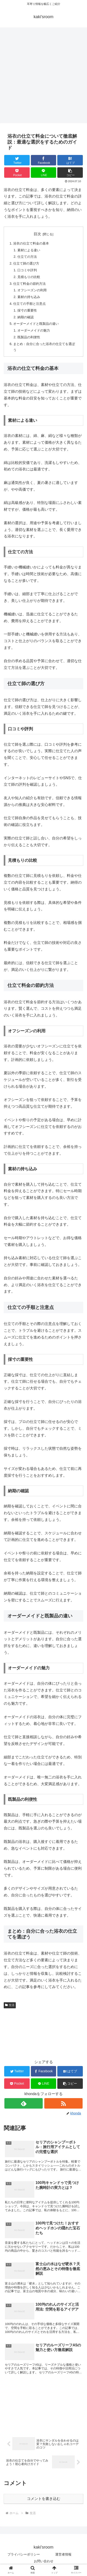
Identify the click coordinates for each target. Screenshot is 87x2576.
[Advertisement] (43, 76)
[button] (70, 172)
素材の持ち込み (28, 297)
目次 (37, 234)
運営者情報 (63, 2554)
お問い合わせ (43, 2561)
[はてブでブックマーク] (70, 160)
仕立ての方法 (27, 256)
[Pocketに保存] (17, 172)
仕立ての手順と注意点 (29, 303)
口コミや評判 (27, 270)
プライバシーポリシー (23, 2554)
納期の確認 (25, 317)
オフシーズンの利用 (32, 290)
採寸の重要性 (27, 310)
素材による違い (28, 250)
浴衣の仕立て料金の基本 (31, 243)
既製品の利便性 (28, 337)
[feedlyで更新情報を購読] (23, 2103)
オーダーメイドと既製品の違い (36, 323)
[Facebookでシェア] (43, 160)
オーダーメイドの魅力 (33, 330)
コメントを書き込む (43, 2499)
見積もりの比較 (28, 277)
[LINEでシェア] (43, 172)
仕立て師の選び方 (26, 263)
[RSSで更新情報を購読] (63, 2103)
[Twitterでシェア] (17, 160)
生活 (9, 2005)
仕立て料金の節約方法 (29, 283)
